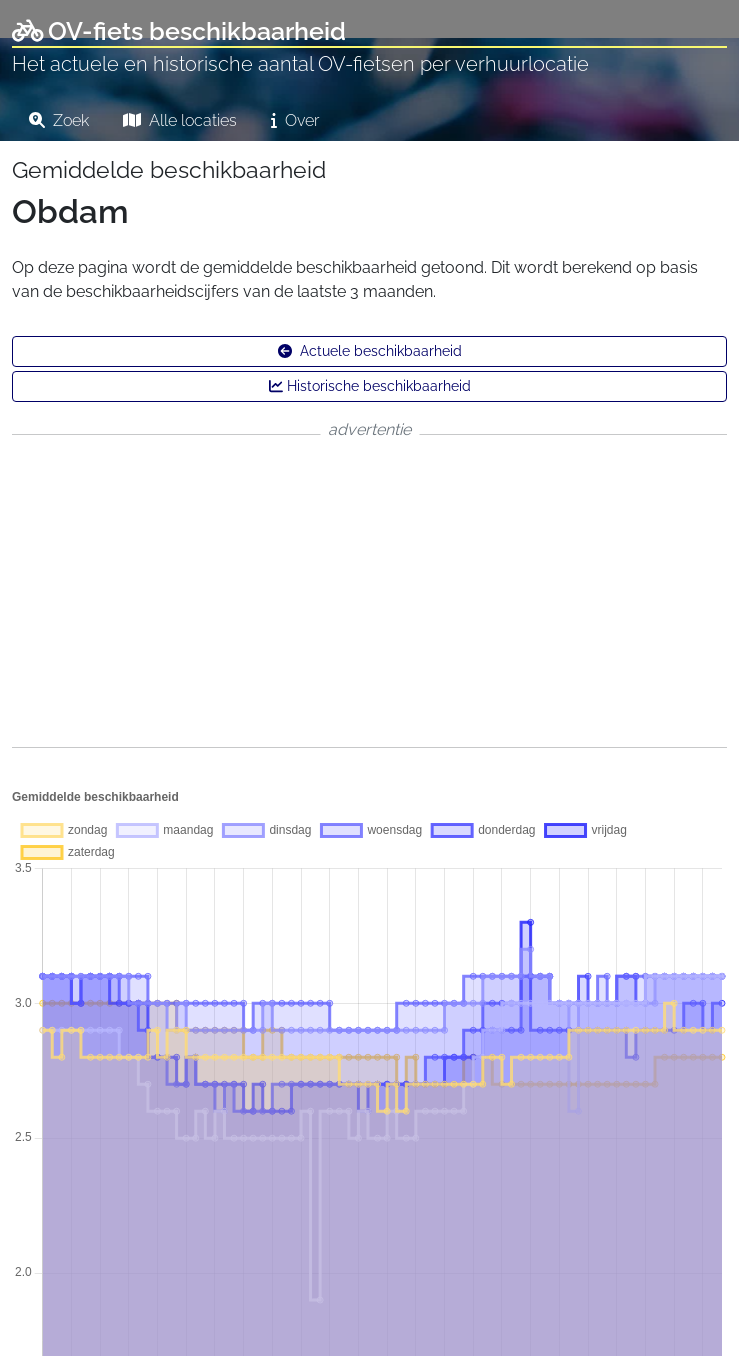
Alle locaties (180, 120)
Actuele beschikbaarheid (370, 351)
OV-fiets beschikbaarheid (179, 31)
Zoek (59, 120)
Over (295, 120)
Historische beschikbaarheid (370, 386)
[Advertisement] (369, 591)
